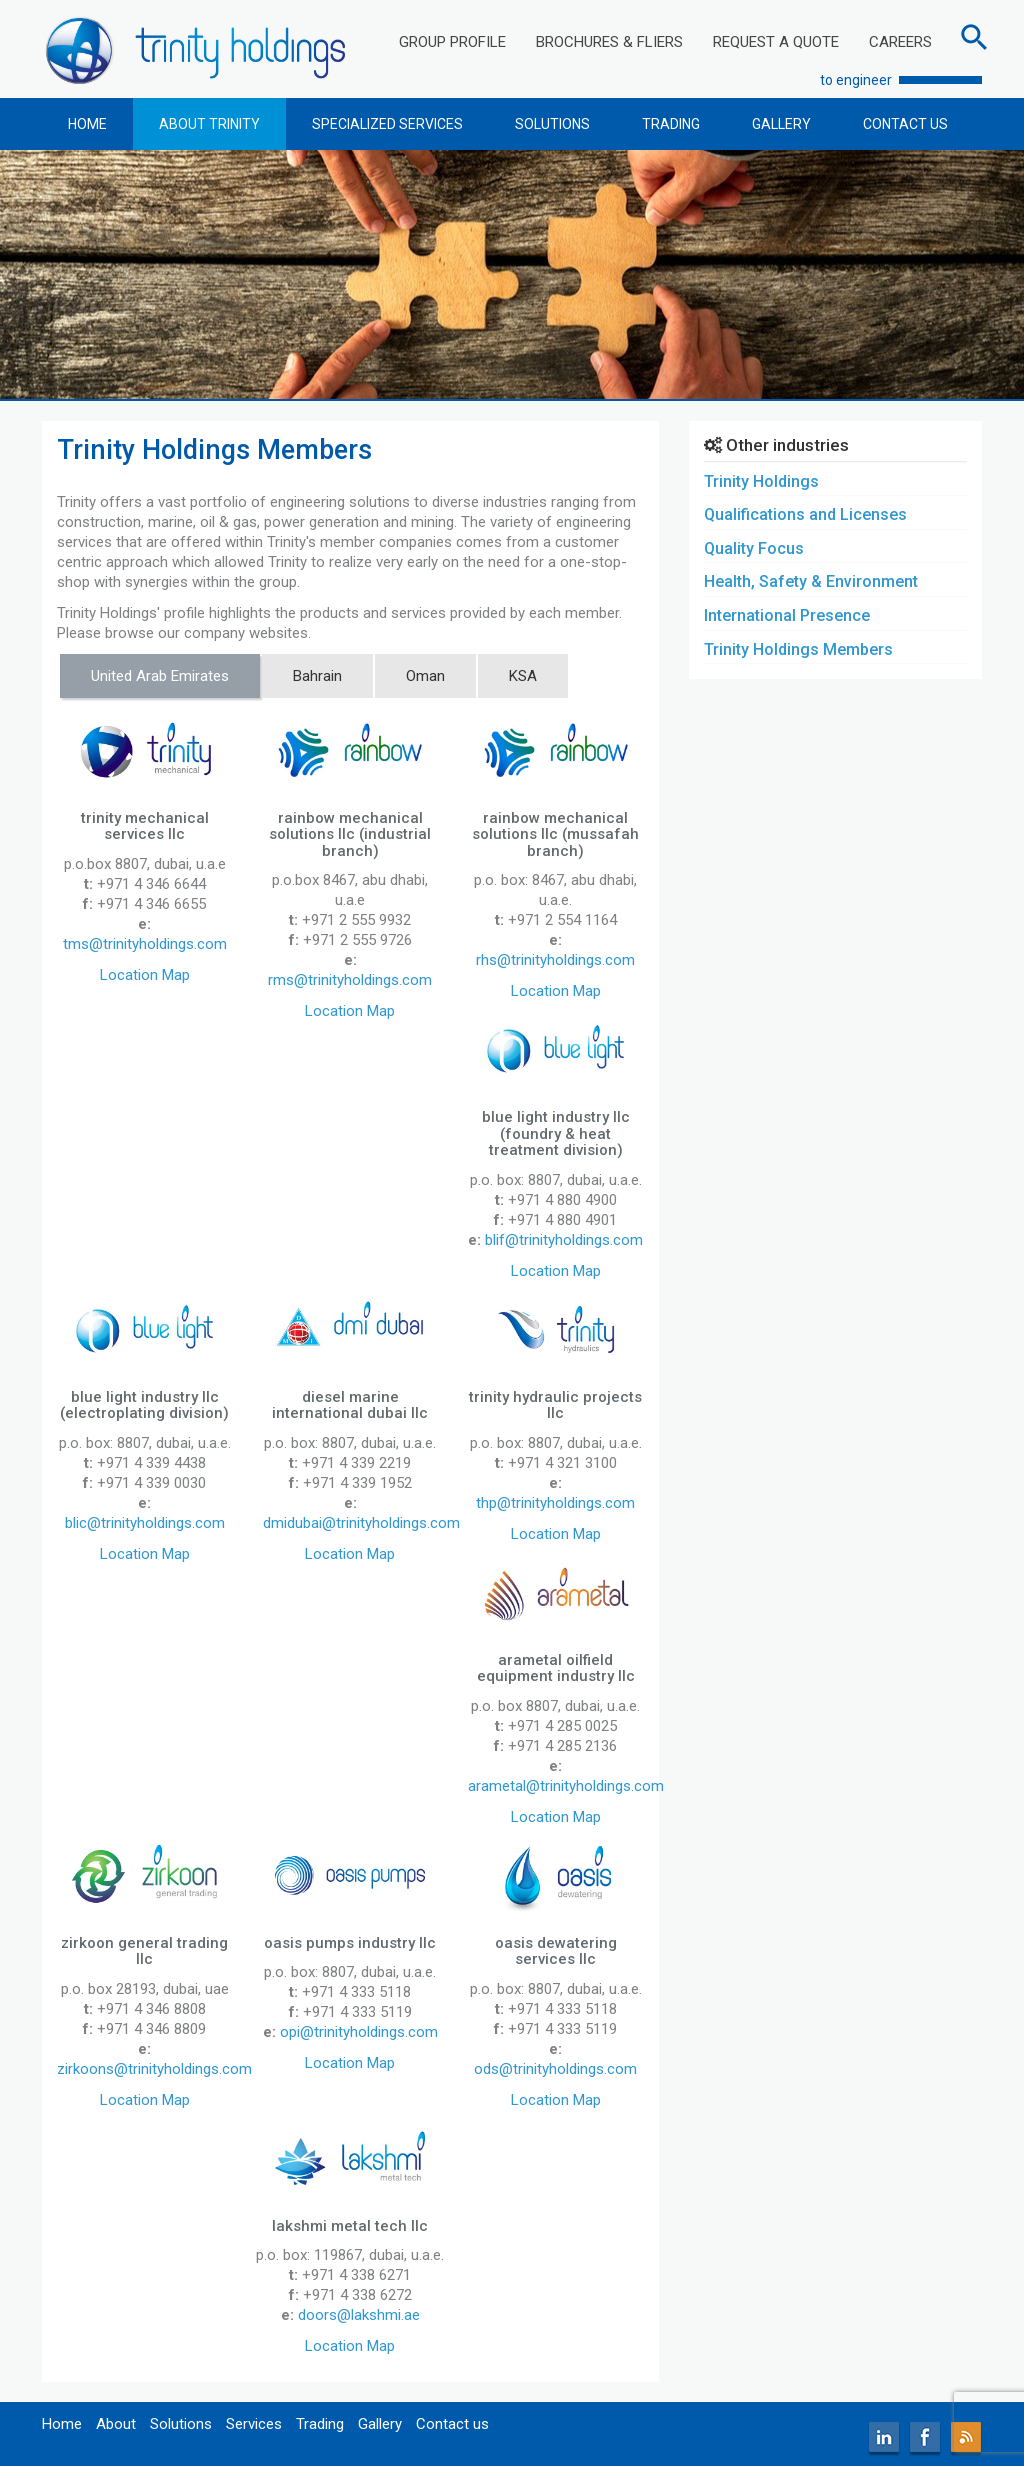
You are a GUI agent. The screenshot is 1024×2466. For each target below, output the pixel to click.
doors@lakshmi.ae (359, 2315)
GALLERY (781, 124)
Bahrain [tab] (317, 676)
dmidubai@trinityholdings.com (361, 1523)
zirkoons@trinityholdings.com (154, 2069)
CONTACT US (905, 124)
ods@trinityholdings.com (555, 2069)
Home (62, 2424)
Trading (320, 2424)
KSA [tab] (523, 676)
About (116, 2424)
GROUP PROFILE (452, 42)
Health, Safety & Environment (811, 581)
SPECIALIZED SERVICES (387, 124)
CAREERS (900, 42)
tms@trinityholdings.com (145, 944)
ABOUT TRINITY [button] (209, 124)
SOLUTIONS (552, 124)
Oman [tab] (425, 676)
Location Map (145, 975)
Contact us (452, 2424)
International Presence (787, 615)
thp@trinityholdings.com (555, 1503)
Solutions (181, 2424)
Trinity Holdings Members (798, 649)
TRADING (671, 124)
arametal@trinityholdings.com (566, 1786)
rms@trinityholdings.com (350, 980)
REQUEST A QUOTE (776, 42)
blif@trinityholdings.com (564, 1240)
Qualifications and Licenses (805, 514)
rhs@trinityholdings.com (555, 960)
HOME (87, 124)
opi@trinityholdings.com (359, 2032)
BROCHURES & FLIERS (609, 42)
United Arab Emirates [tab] (160, 676)
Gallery (380, 2424)
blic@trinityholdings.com (145, 1523)
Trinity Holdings (761, 481)
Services (254, 2424)
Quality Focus (754, 548)
